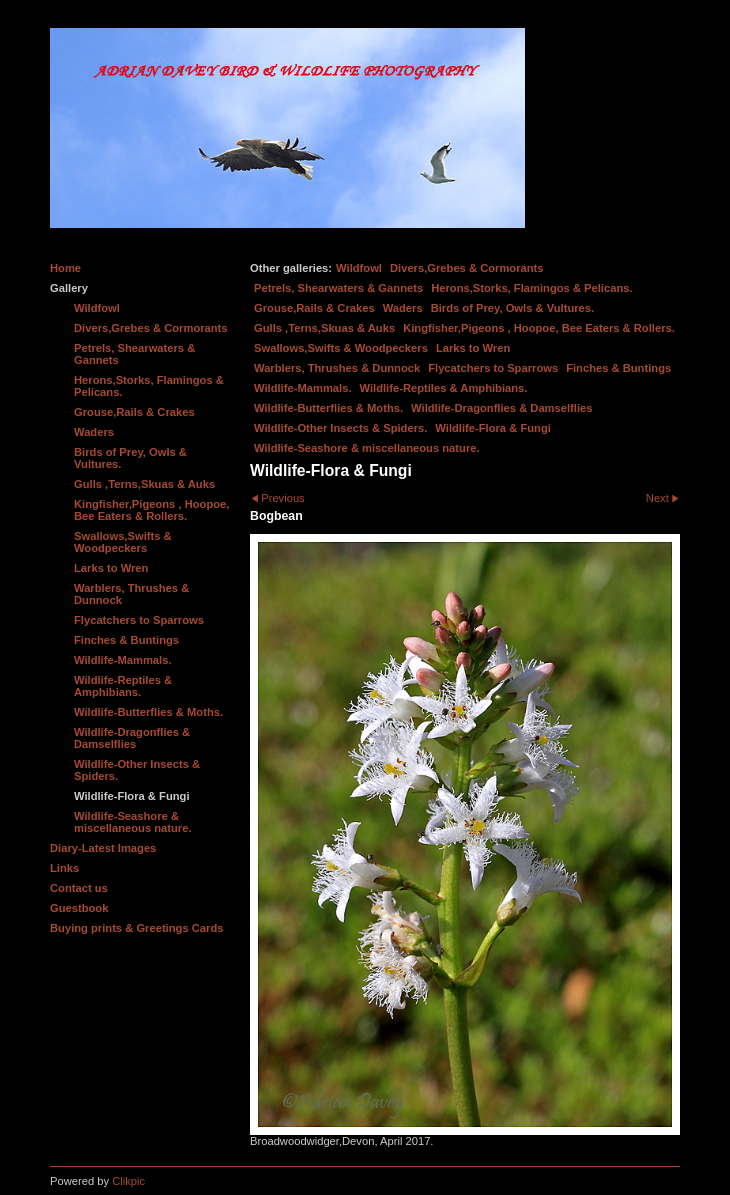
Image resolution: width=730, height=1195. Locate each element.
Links (64, 868)
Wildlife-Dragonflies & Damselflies (501, 408)
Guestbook (79, 908)
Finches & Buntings (618, 368)
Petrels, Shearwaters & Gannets (338, 288)
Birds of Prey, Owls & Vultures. (513, 308)
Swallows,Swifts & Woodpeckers (341, 348)
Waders (403, 308)
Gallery (69, 288)
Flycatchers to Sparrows (493, 368)
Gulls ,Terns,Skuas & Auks (324, 328)
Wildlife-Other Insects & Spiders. (340, 428)
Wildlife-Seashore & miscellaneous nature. (367, 448)
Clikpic (128, 1181)
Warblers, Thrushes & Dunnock (337, 368)
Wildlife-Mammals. (303, 388)
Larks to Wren (473, 348)
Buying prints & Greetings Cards (136, 928)
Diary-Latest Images (103, 848)
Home (65, 268)
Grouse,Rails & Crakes (314, 308)
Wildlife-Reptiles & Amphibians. (444, 388)
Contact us (79, 888)
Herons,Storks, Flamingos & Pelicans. (531, 288)
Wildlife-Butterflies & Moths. (328, 408)
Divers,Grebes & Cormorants (467, 268)
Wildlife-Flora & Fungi (493, 428)
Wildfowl (359, 268)
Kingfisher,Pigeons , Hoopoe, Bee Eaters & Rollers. (539, 328)
